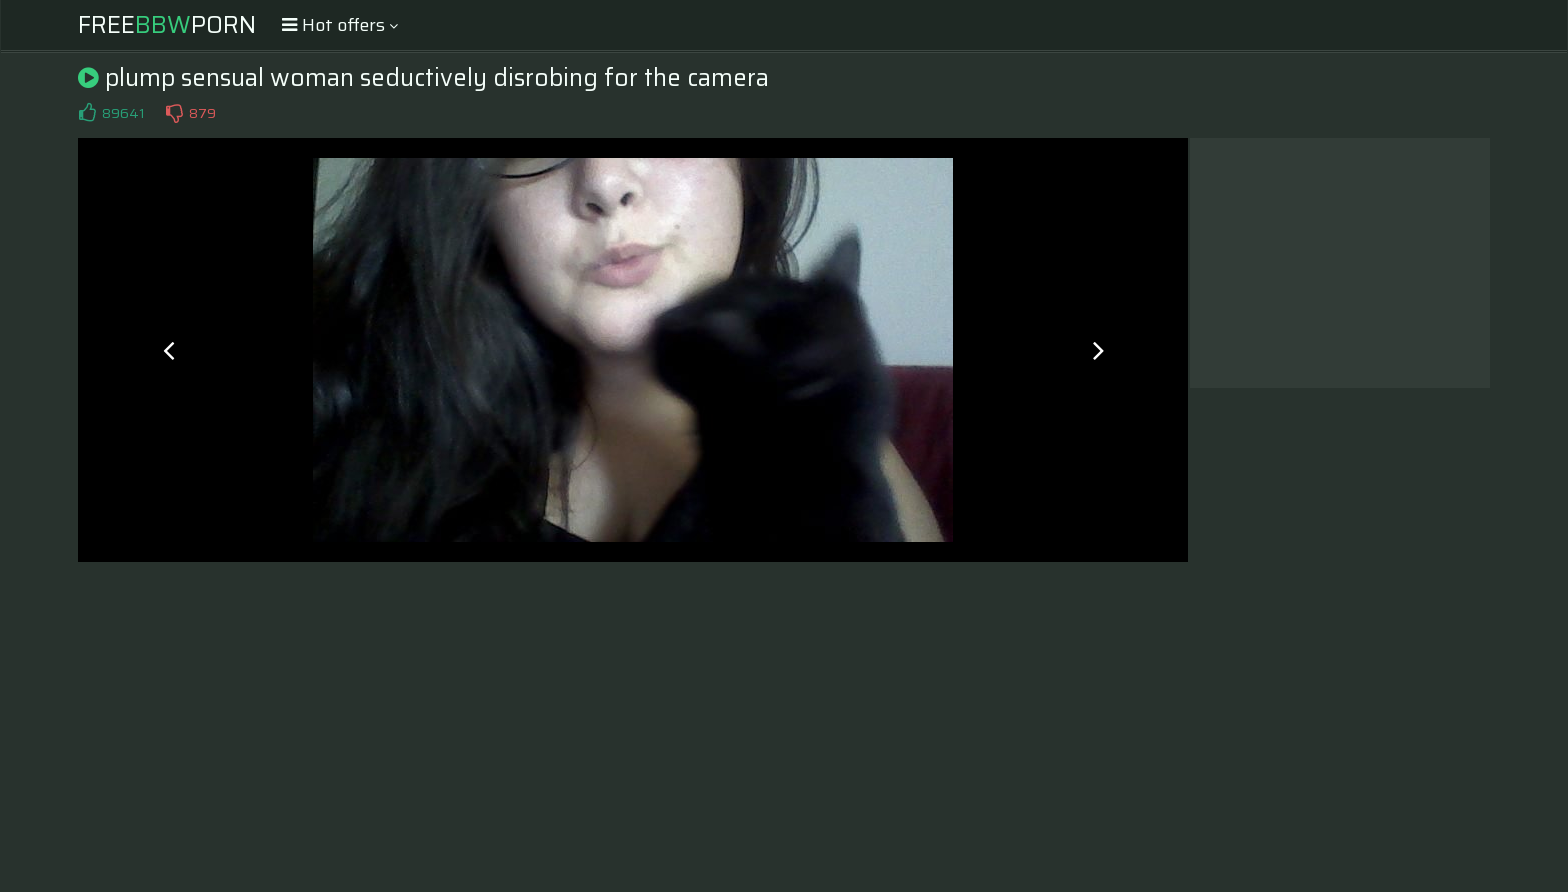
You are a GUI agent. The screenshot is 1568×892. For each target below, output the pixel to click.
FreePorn (167, 25)
